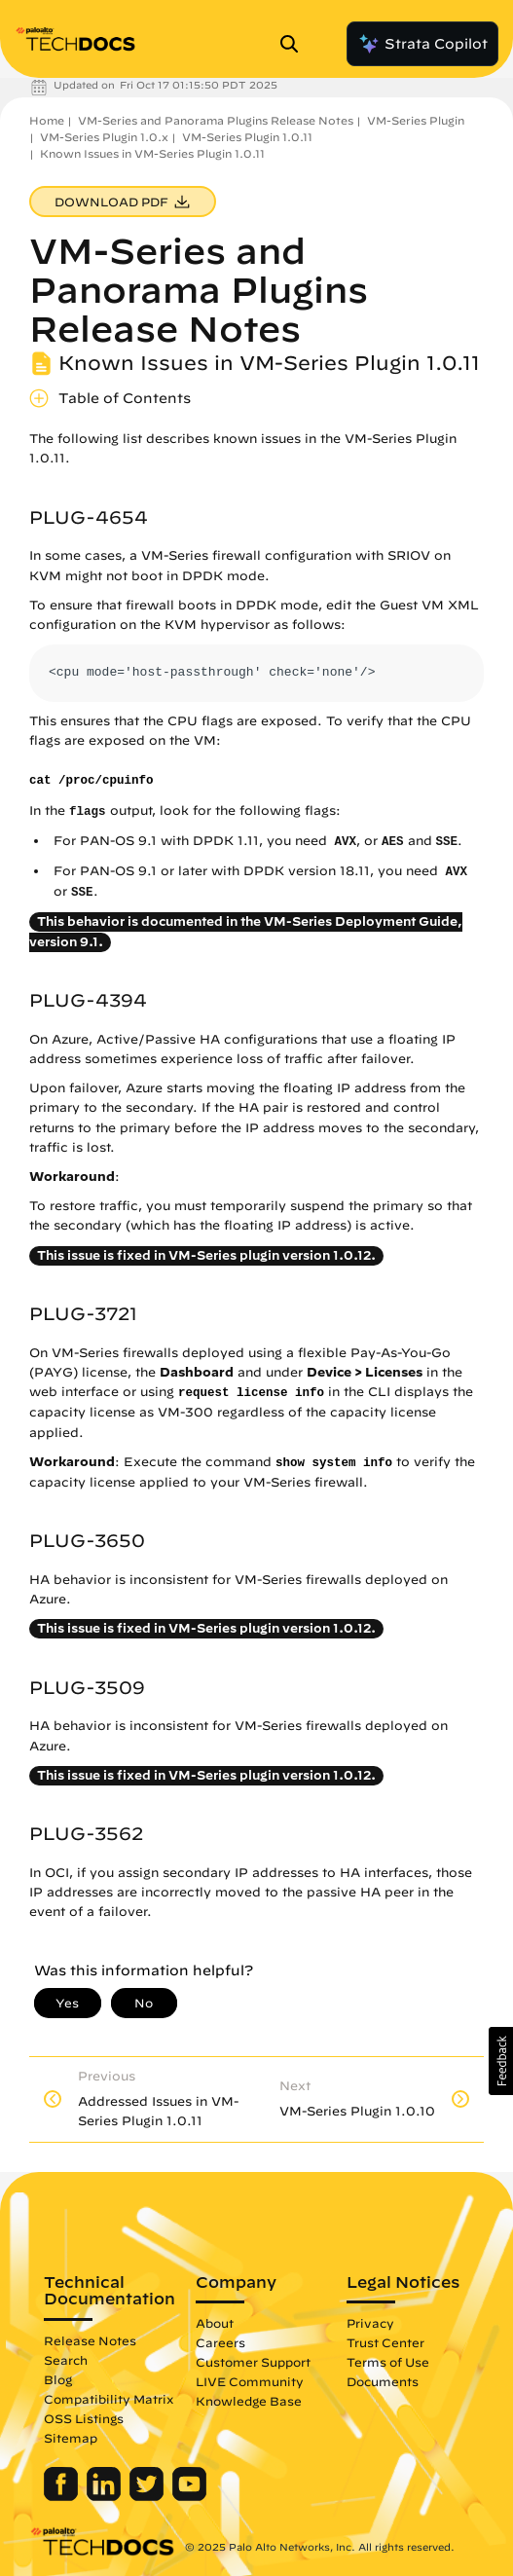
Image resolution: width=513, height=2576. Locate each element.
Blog (58, 2379)
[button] (501, 2061)
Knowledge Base (249, 2401)
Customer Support (253, 2362)
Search (66, 2360)
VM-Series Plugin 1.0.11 (247, 136)
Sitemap (70, 2438)
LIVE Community (250, 2381)
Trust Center (385, 2342)
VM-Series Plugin (415, 120)
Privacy (370, 2323)
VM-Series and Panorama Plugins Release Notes (215, 120)
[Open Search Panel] (295, 44)
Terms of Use (388, 2362)
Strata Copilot (422, 43)
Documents (383, 2381)
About (215, 2323)
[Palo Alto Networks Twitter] (148, 2496)
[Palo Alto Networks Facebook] (63, 2496)
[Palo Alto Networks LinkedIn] (106, 2496)
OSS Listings (84, 2418)
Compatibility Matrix (108, 2399)
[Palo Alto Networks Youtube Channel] (189, 2496)
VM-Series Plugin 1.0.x (104, 136)
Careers (220, 2342)
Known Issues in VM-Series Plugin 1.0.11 (152, 153)
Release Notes (90, 2340)
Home (46, 120)
